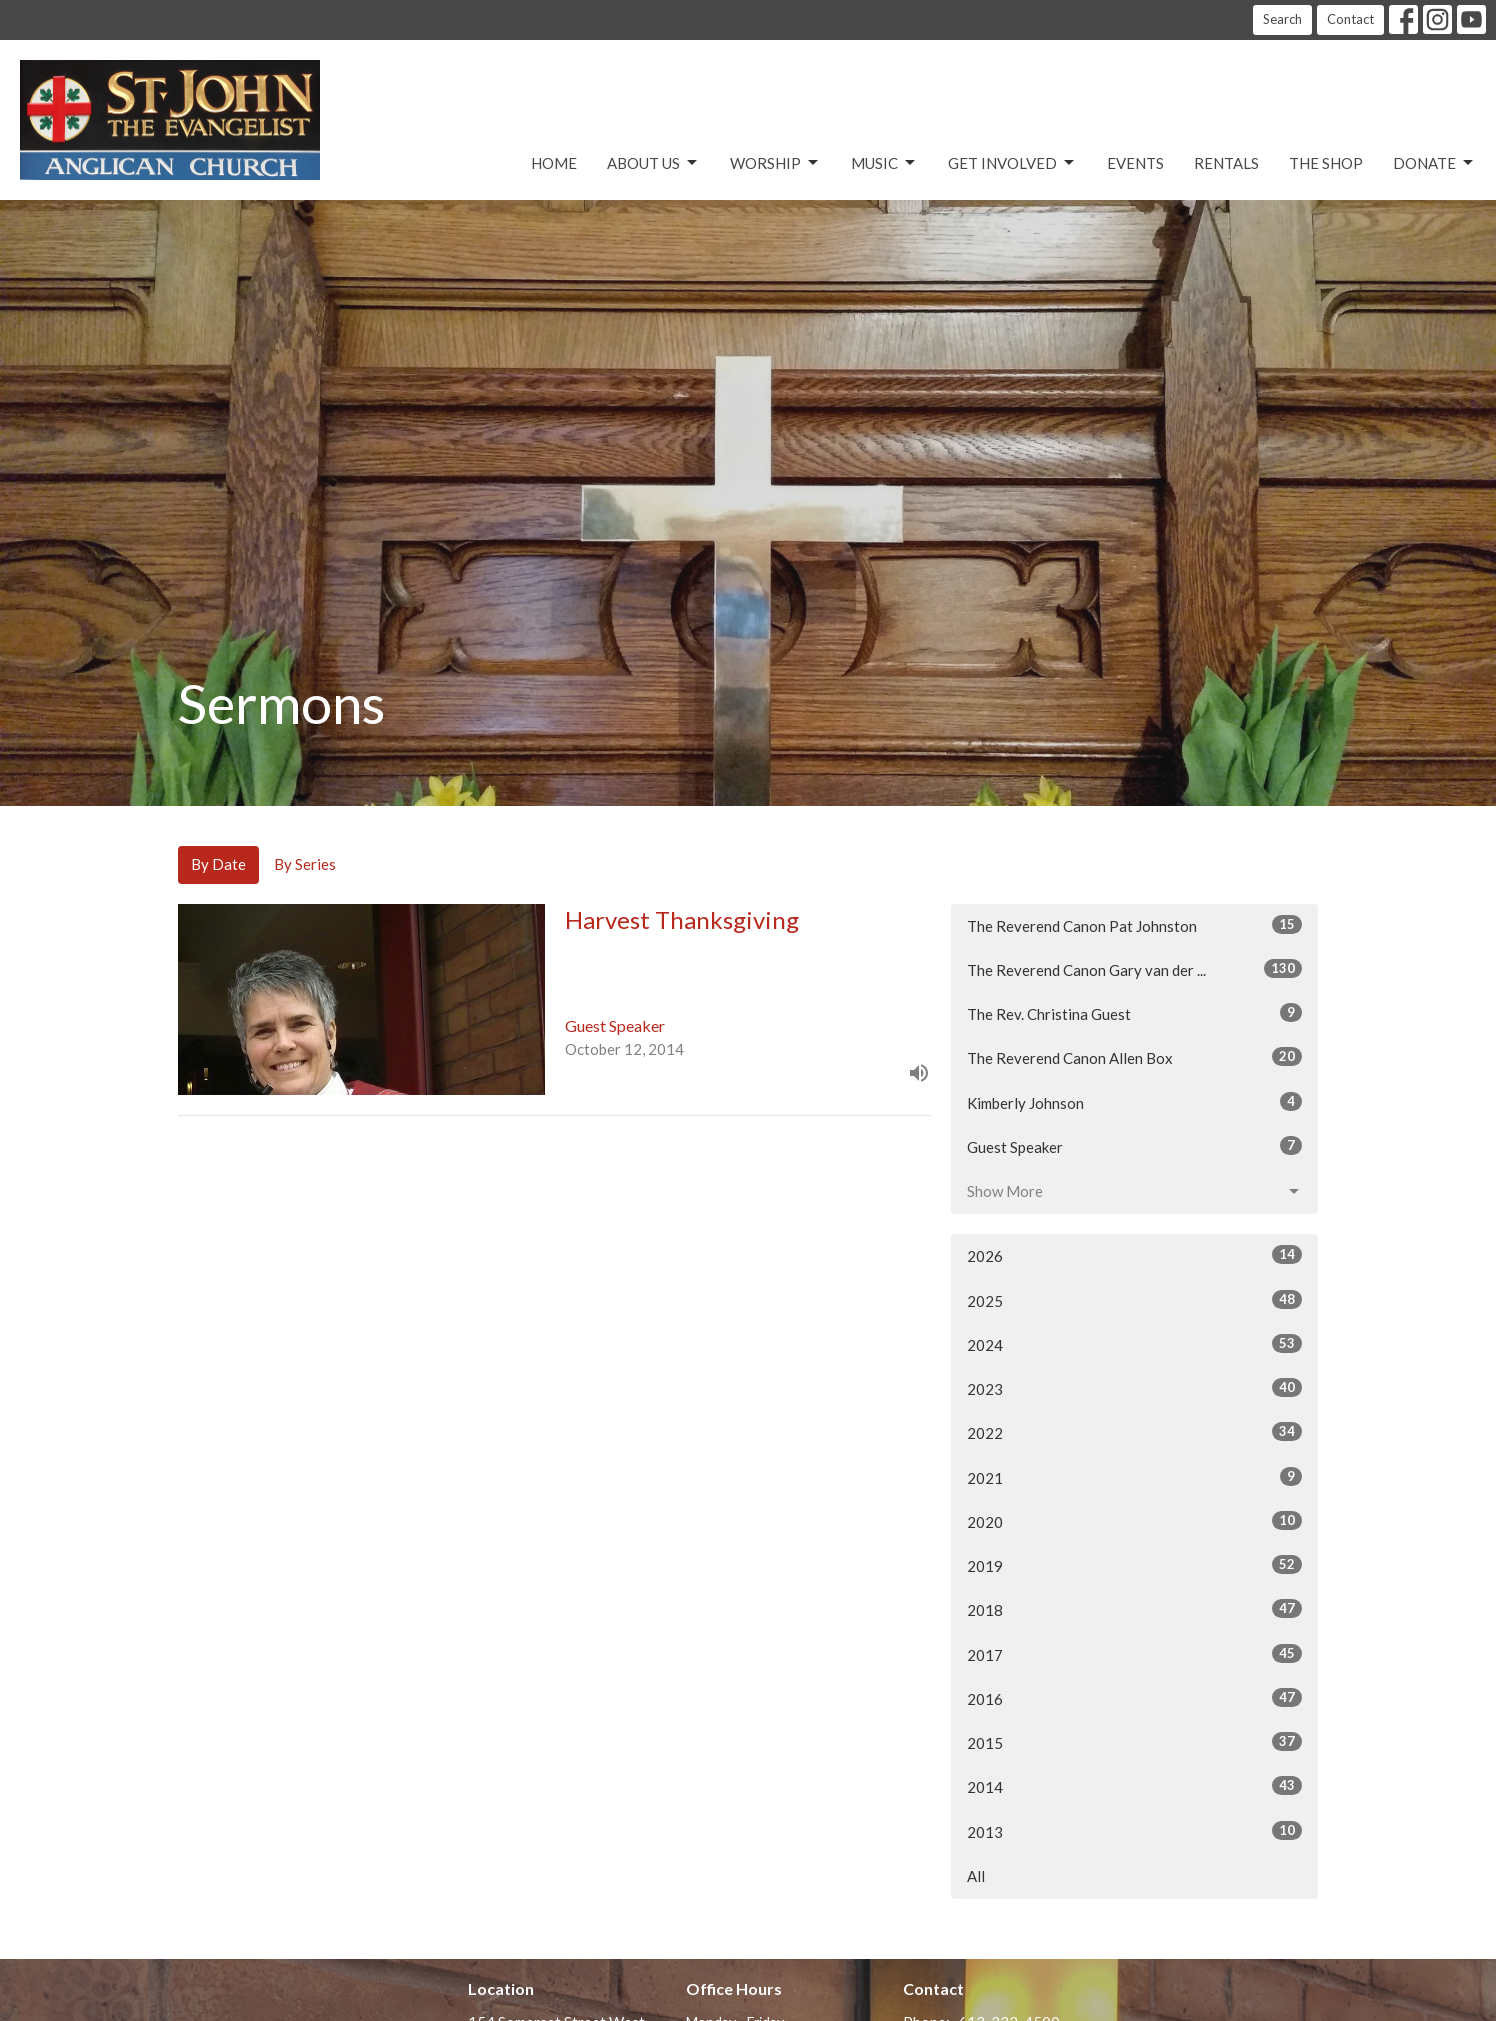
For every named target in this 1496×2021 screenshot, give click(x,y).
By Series (305, 864)
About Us (653, 163)
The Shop (1326, 163)
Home (554, 163)
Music (884, 163)
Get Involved (1012, 163)
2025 (1134, 1300)
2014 (1134, 1786)
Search (1282, 19)
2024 (1134, 1344)
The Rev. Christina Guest (1134, 1013)
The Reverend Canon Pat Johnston (1134, 925)
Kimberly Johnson (1134, 1102)
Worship (775, 163)
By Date (218, 864)
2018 (1134, 1609)
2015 (1134, 1742)
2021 (1134, 1477)
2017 (1134, 1654)
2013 (1134, 1831)
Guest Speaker (1134, 1146)
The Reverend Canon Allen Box (1134, 1057)
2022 (1134, 1432)
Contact (1350, 19)
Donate (1434, 163)
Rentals (1226, 163)
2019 (1134, 1565)
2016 (1134, 1698)
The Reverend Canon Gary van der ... (1134, 969)
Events (1135, 163)
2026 (1134, 1255)
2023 (1134, 1388)
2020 (1134, 1521)
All (976, 1876)
